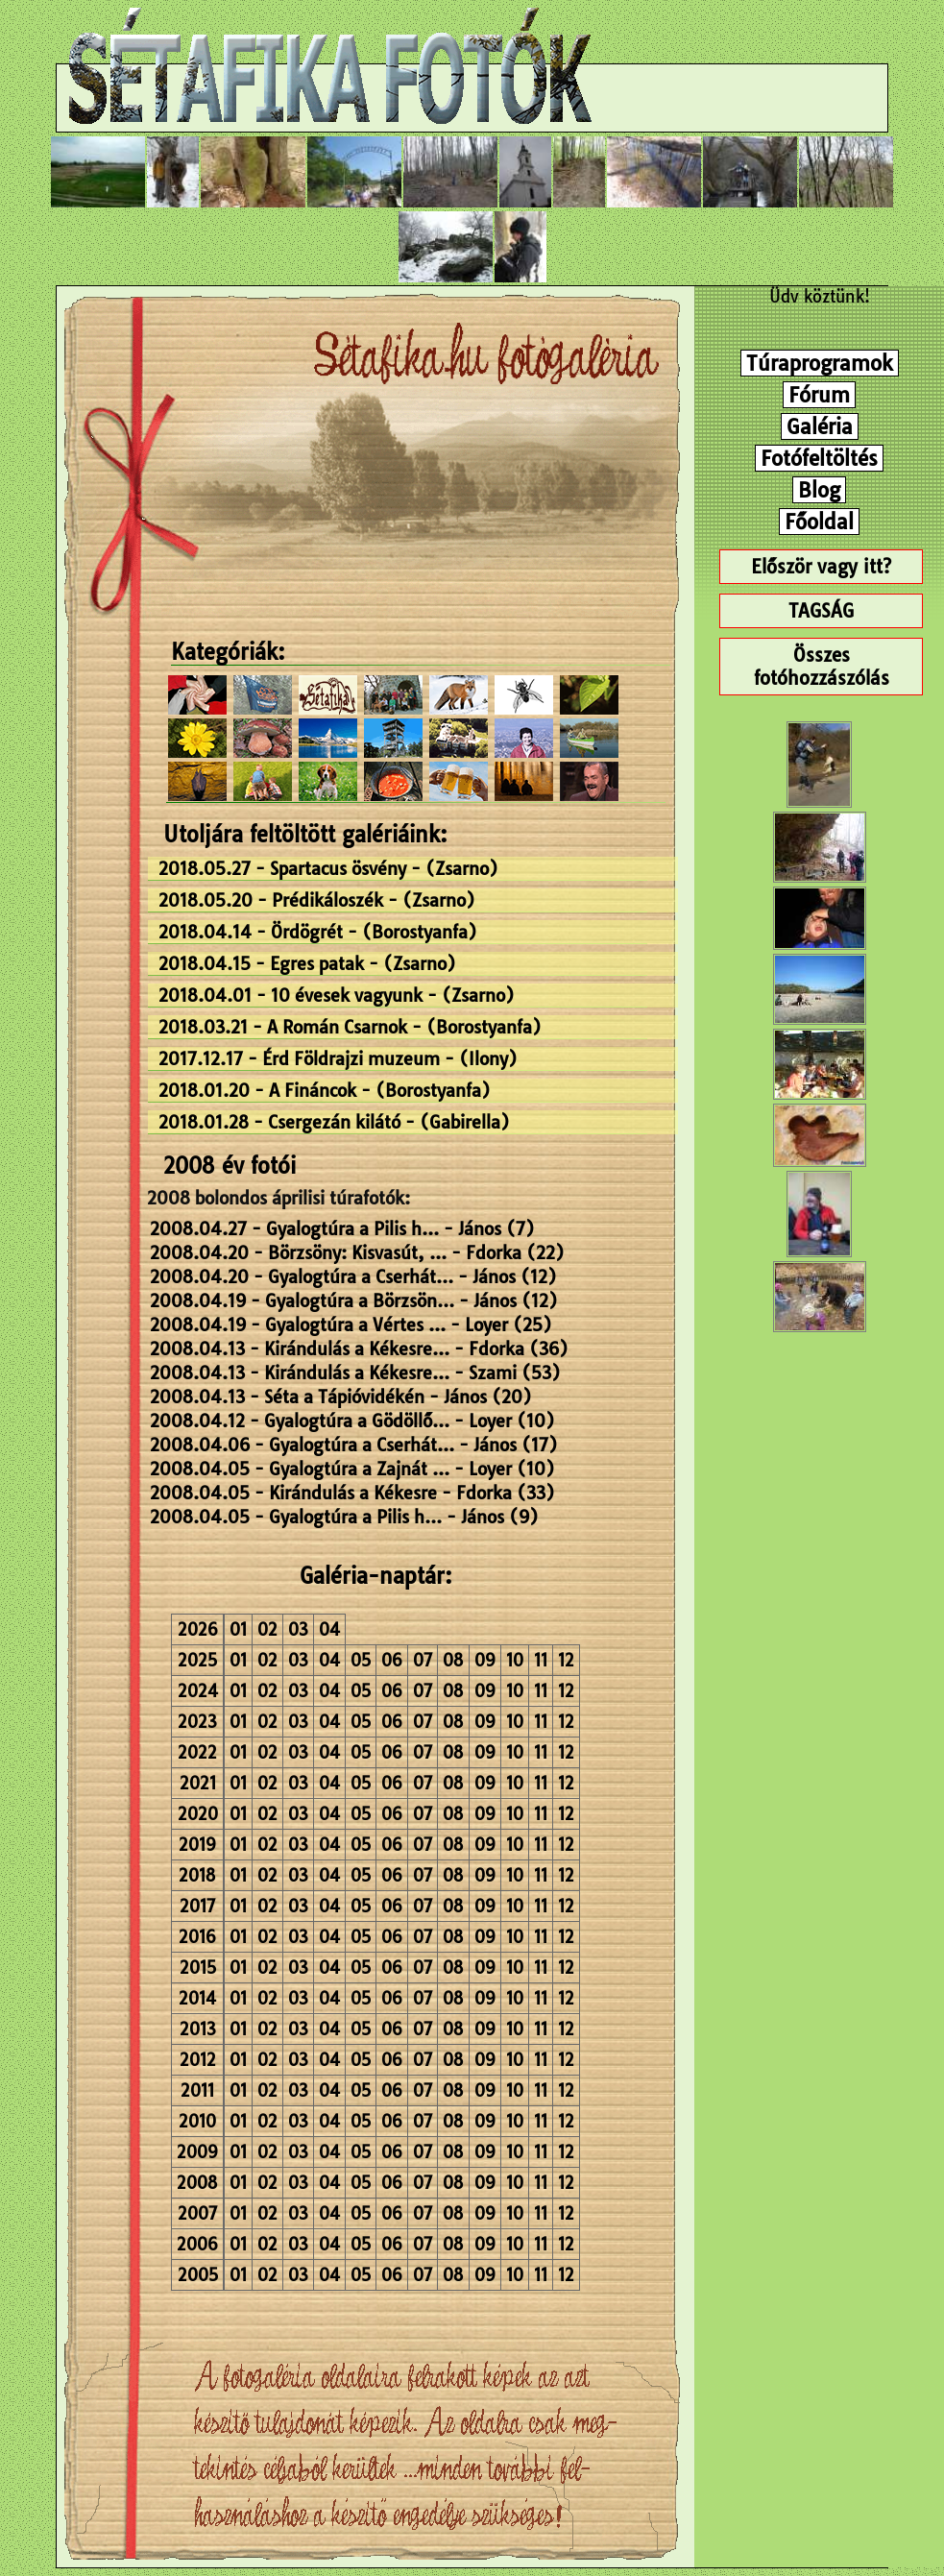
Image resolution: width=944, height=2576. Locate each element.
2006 (197, 2244)
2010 (197, 2121)
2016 (197, 1937)
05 (361, 1660)
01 (238, 1629)
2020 (198, 1814)
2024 (198, 1691)
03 (298, 1629)
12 (566, 1660)
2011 (197, 2090)
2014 (197, 1998)
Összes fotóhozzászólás (821, 667)
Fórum (819, 394)
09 (485, 1660)
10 (514, 1660)
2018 (197, 1875)
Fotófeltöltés (819, 458)
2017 (197, 1906)
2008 (197, 2183)
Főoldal (819, 521)
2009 (197, 2152)
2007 (197, 2213)
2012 (198, 2060)
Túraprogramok (819, 363)
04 (329, 1629)
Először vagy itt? (821, 566)
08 (453, 1660)
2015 (198, 1967)
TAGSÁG (821, 610)
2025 (197, 1660)
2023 (197, 1722)
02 (267, 1629)
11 (540, 1660)
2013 (198, 2029)
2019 (197, 1845)
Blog (819, 489)
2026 (198, 1629)
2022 (197, 1752)
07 (422, 1660)
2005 (198, 2275)
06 (391, 1660)
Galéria (820, 426)
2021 (198, 1783)
